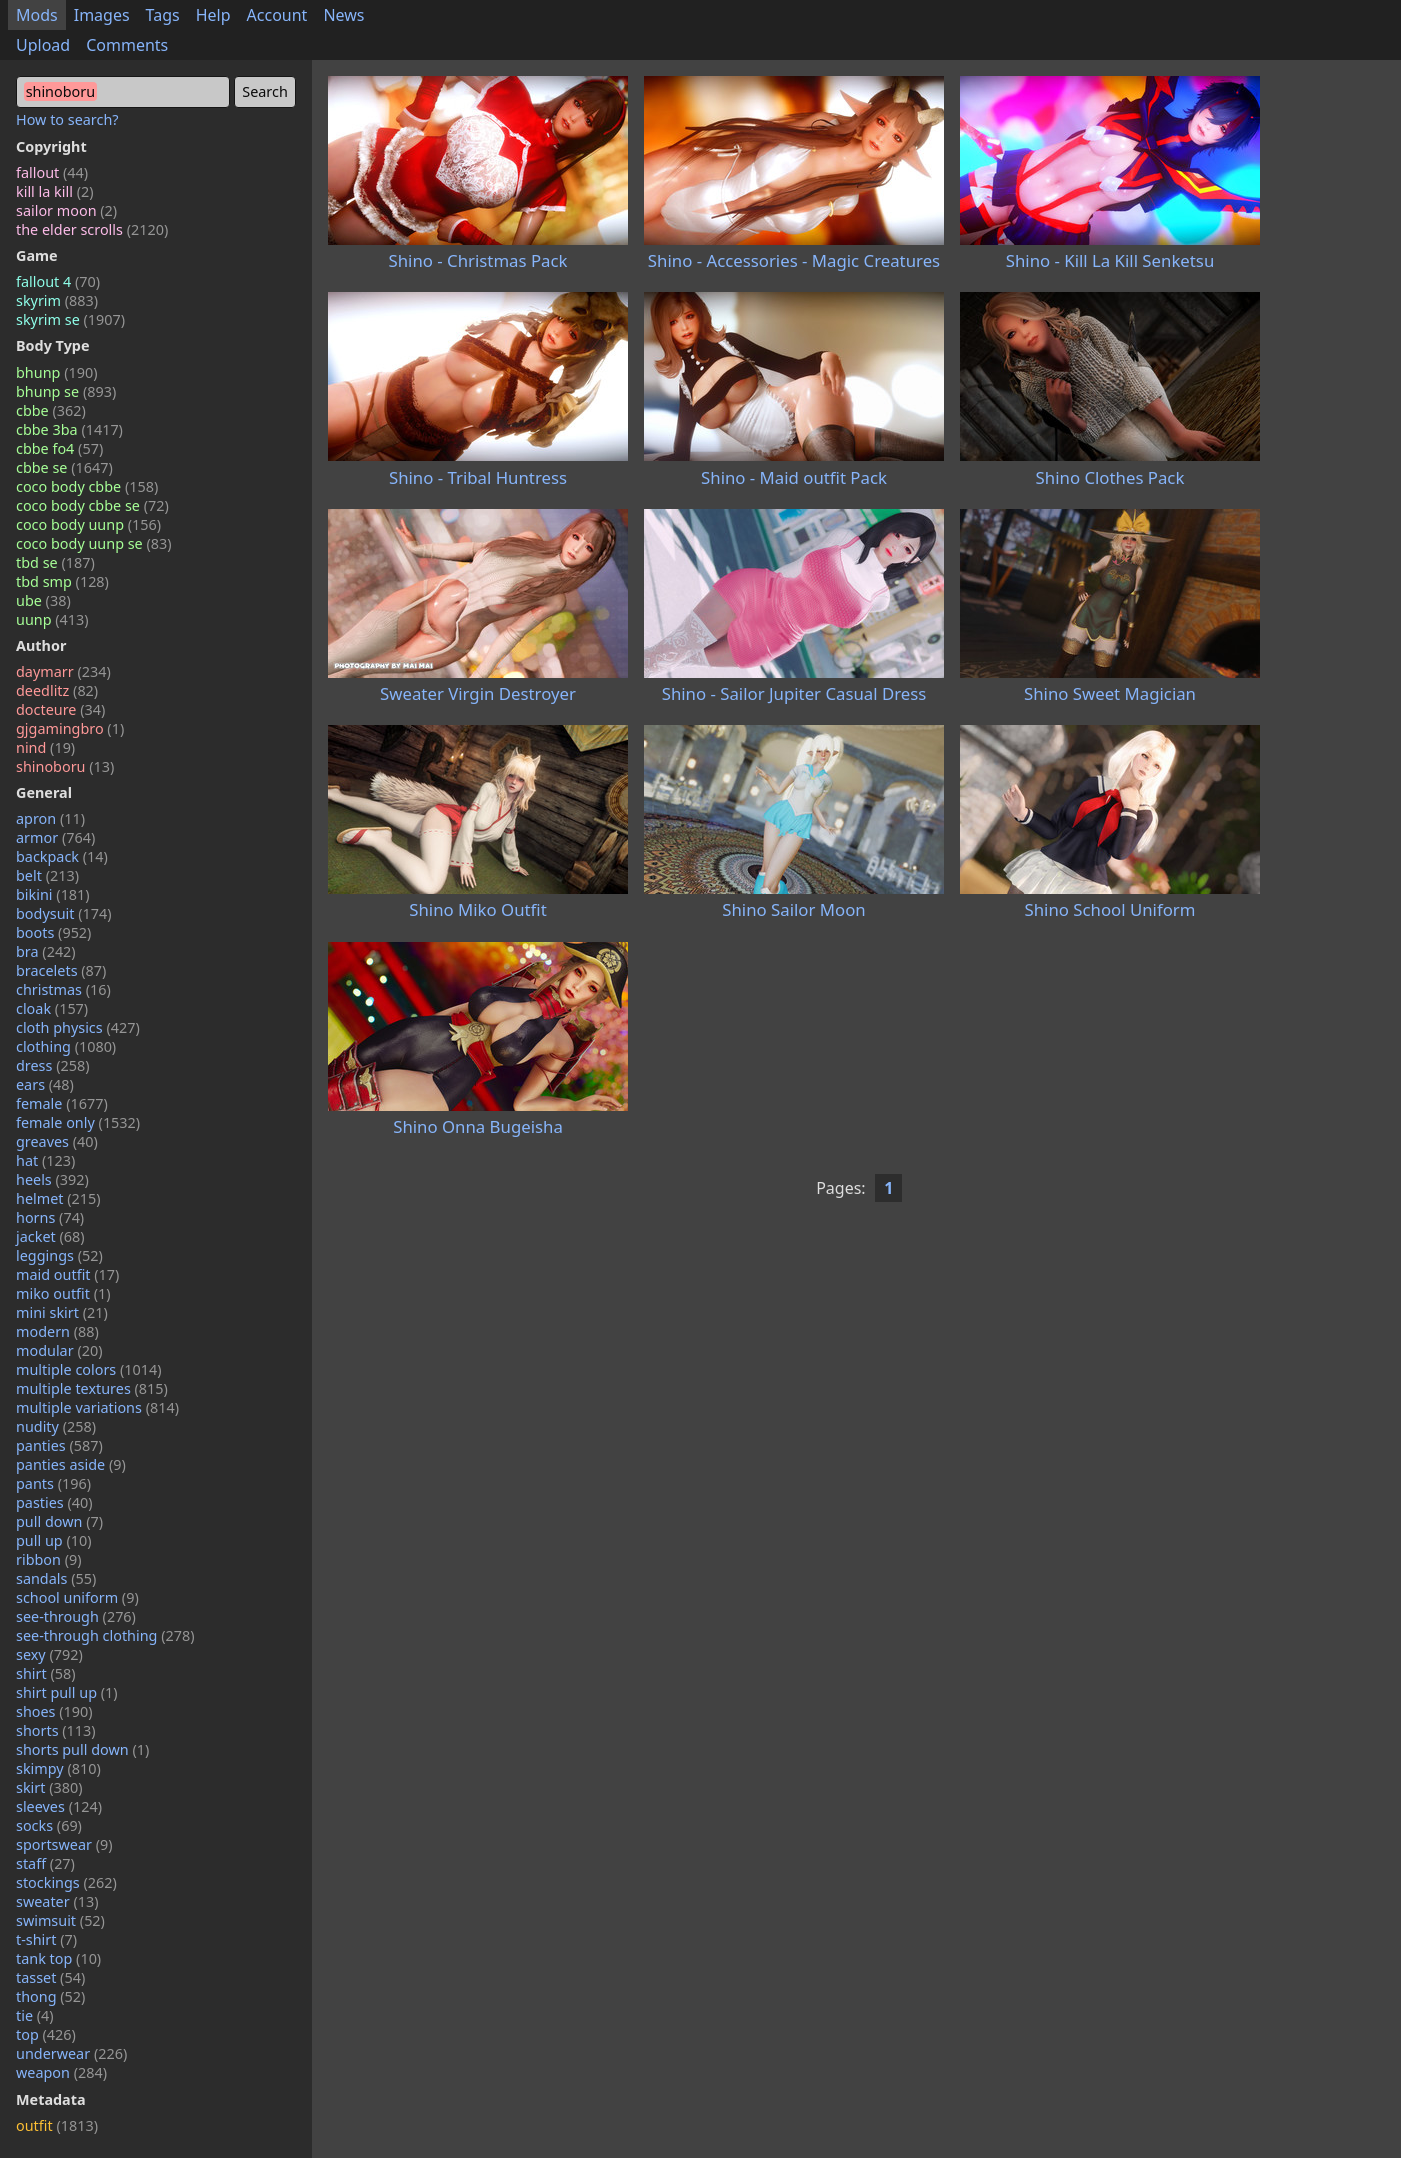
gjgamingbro (70, 728)
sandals (56, 1578)
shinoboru (65, 766)
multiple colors (89, 1369)
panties (59, 1445)
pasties (54, 1502)
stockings (66, 1882)
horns (50, 1217)
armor (55, 837)
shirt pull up (67, 1692)
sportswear (64, 1844)
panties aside (71, 1464)
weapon (61, 2072)
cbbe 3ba (69, 429)
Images (102, 15)
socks (49, 1825)
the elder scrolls (92, 229)
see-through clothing (105, 1635)
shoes (54, 1711)
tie (35, 2015)
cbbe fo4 (59, 448)
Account (277, 15)
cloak (52, 1008)
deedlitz (57, 690)
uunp (52, 619)
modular (59, 1350)
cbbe (51, 410)
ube (43, 600)
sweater (57, 1901)
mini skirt (62, 1312)
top (46, 2034)
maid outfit (67, 1274)
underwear (71, 2053)
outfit (57, 2125)
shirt (46, 1673)
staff (45, 1863)
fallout (52, 172)
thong (50, 1996)
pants (53, 1483)
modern (57, 1331)
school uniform (77, 1597)
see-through (76, 1616)
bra (46, 951)
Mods (37, 15)
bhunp (56, 372)
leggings (59, 1255)
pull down (59, 1521)
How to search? (67, 119)
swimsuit (60, 1920)
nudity (56, 1426)
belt (47, 875)
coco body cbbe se (92, 505)
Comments (127, 45)
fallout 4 (58, 281)
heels (52, 1179)
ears (45, 1084)
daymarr (63, 671)
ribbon (49, 1559)
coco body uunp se (94, 543)
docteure (60, 709)
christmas (63, 989)
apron (50, 818)
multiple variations (97, 1407)
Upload (43, 45)
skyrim (57, 300)
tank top (58, 1958)
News (343, 15)
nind (45, 747)
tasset (50, 1977)
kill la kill (55, 191)
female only (78, 1122)
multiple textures (92, 1388)
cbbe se (64, 467)
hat (45, 1160)
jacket (50, 1236)
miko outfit (63, 1293)
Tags (163, 15)
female (62, 1103)
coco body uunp (88, 524)
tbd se (55, 562)
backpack (62, 856)
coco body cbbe (87, 486)
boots (53, 932)
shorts (56, 1730)
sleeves (59, 1806)
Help (213, 15)
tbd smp (62, 581)
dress (53, 1065)
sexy (49, 1654)
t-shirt (46, 1939)
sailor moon (66, 210)
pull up (54, 1540)
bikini (53, 894)
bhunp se (66, 391)
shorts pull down (82, 1749)
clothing (66, 1046)
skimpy (58, 1768)
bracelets (61, 970)
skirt (49, 1787)
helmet (58, 1198)
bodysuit (64, 913)
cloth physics (78, 1027)
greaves (57, 1141)
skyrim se (70, 319)
